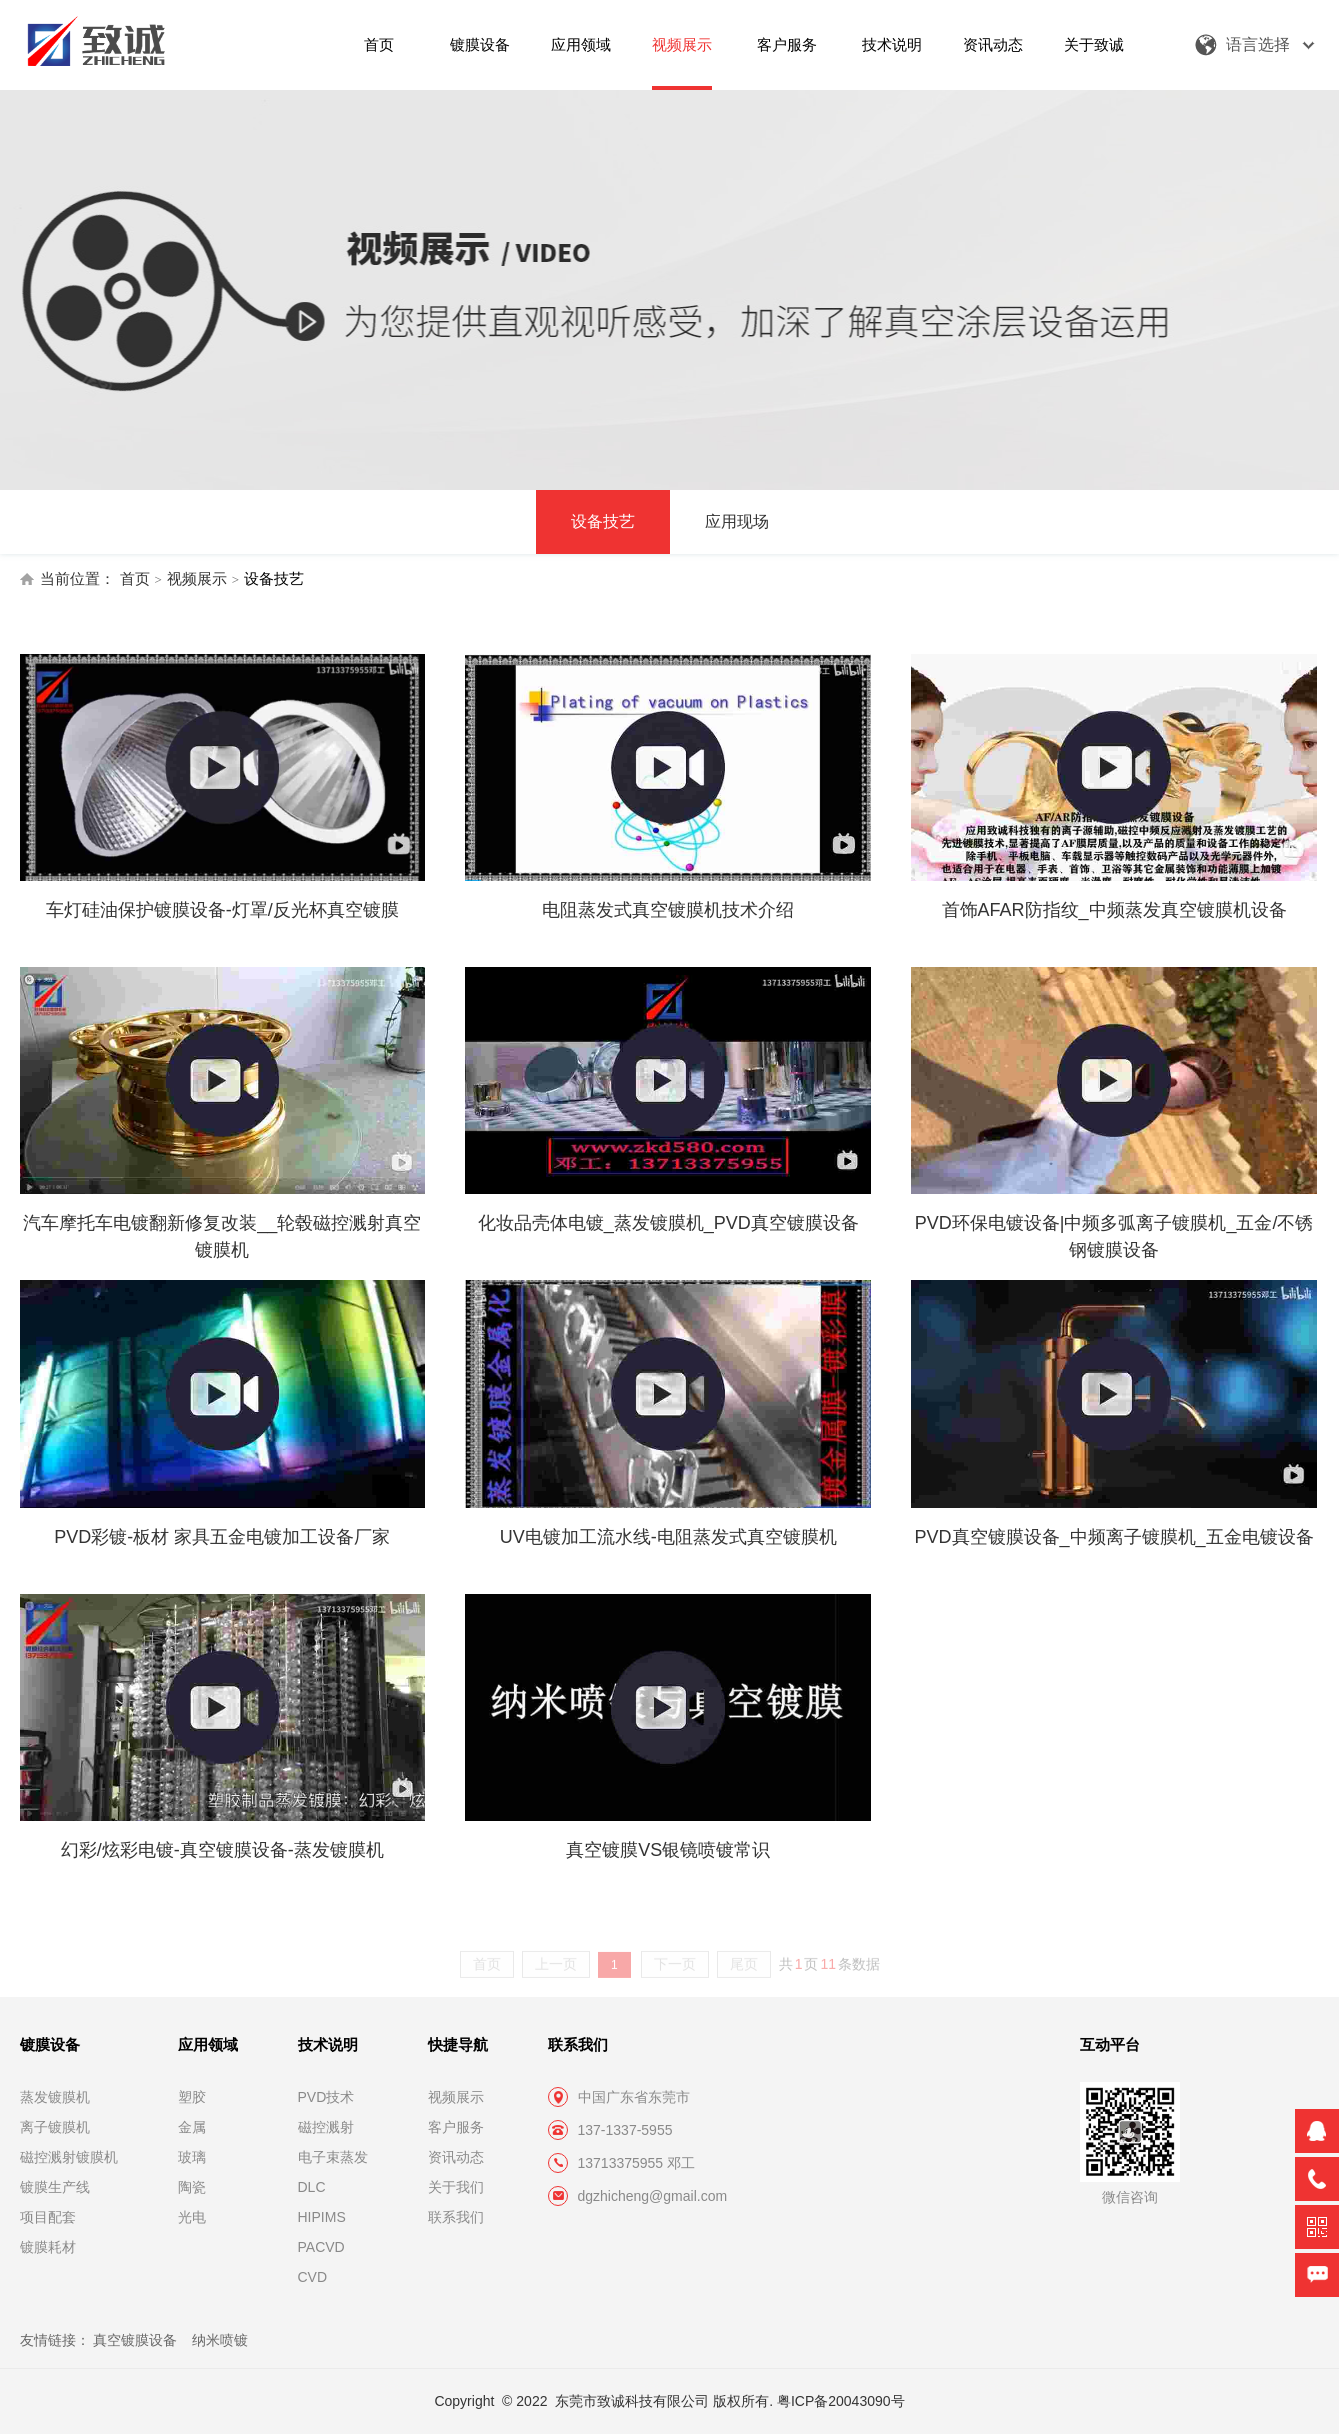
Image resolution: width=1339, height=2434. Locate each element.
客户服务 (787, 44)
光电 (192, 2217)
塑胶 (192, 2097)
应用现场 (737, 521)
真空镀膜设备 (135, 2340)
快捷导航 (458, 2044)
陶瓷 (192, 2187)
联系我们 (456, 2217)
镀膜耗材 (48, 2247)
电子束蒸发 (333, 2157)
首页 (379, 44)
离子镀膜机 (55, 2127)
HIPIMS (322, 2217)
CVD (313, 2277)
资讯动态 (993, 44)
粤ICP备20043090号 (841, 2401)
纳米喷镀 (220, 2340)
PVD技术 (326, 2097)
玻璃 (192, 2157)
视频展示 (682, 44)
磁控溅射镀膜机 (69, 2157)
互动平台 (1110, 2044)
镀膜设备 (480, 44)
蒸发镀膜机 (55, 2097)
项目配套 (48, 2217)
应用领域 (581, 44)
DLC (312, 2187)
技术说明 (892, 44)
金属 (192, 2127)
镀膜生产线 (55, 2187)
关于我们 (456, 2187)
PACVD (321, 2247)
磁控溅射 (326, 2127)
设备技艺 (603, 521)
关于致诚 (1094, 44)
